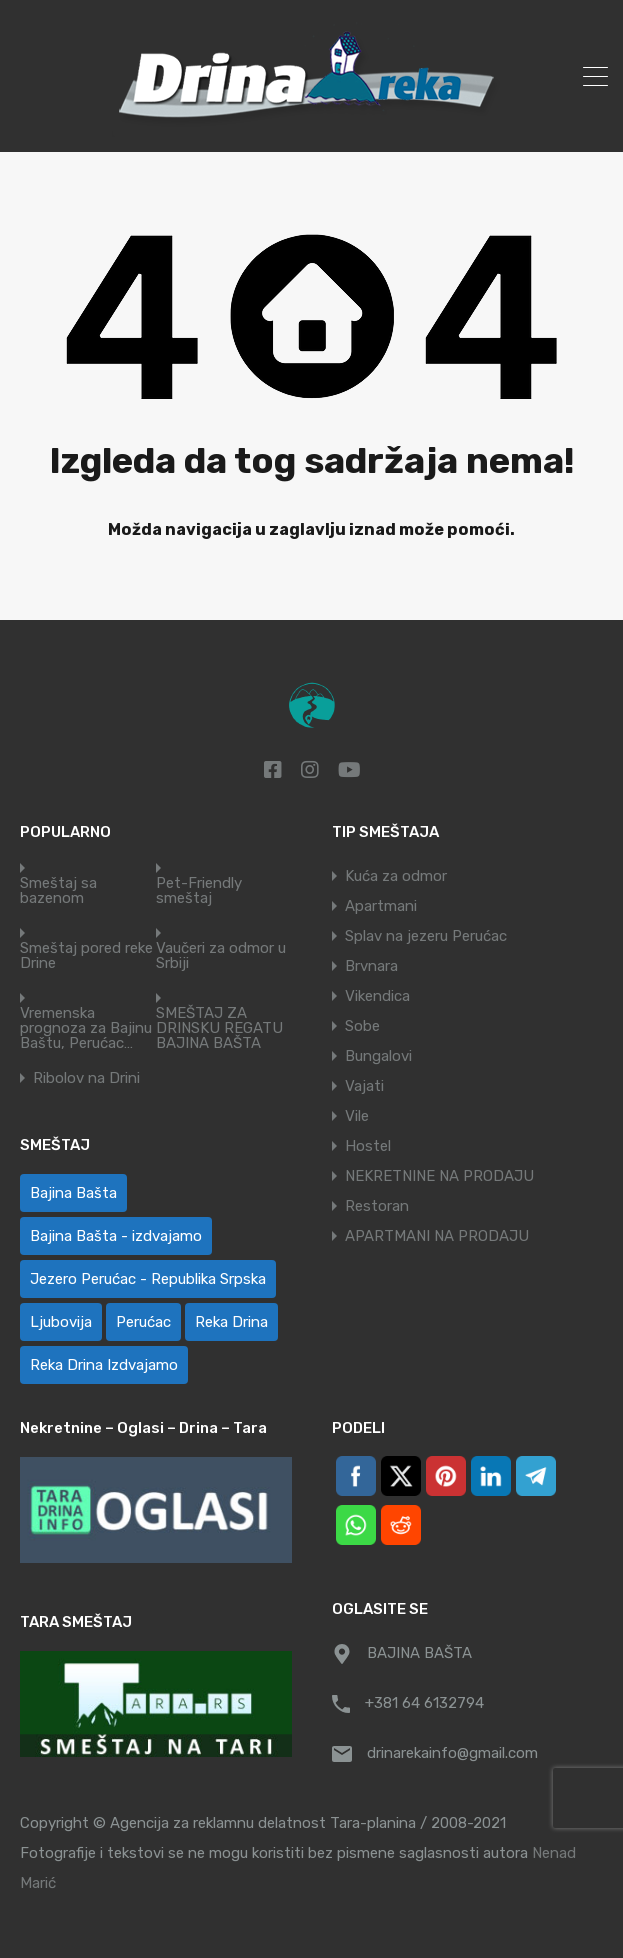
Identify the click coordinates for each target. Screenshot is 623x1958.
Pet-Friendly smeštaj (199, 891)
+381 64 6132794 (424, 1703)
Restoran (377, 1206)
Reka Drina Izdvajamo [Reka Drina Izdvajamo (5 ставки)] (104, 1365)
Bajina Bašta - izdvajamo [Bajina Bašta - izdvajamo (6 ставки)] (116, 1236)
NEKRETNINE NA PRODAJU (439, 1176)
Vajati (364, 1086)
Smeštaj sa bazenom (58, 891)
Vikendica (377, 996)
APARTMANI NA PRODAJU (437, 1236)
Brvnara (371, 966)
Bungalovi (378, 1056)
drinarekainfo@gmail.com (452, 1753)
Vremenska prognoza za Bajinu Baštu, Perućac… (86, 1028)
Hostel (368, 1146)
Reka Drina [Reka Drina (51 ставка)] (231, 1322)
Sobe (362, 1026)
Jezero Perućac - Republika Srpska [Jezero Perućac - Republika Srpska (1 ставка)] (148, 1279)
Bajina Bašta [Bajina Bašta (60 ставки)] (73, 1193)
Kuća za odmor (396, 876)
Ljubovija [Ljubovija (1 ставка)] (61, 1322)
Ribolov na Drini (86, 1078)
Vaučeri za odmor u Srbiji (221, 956)
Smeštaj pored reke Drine (86, 956)
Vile (357, 1116)
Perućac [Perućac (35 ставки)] (143, 1322)
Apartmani (381, 906)
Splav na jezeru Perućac (426, 936)
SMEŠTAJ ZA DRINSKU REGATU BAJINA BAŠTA (219, 1028)
